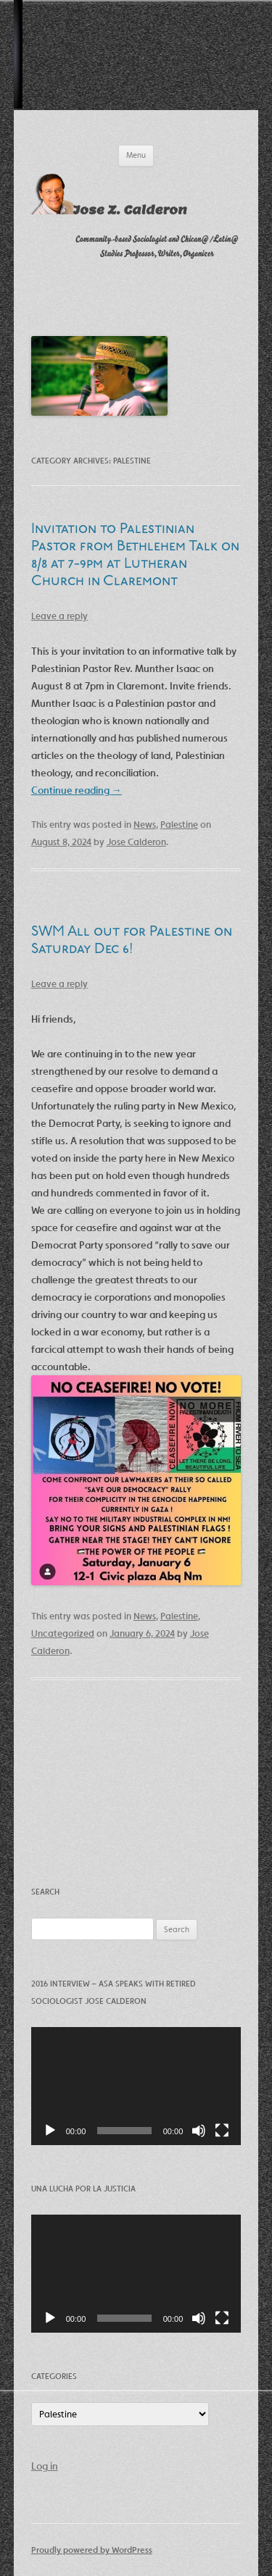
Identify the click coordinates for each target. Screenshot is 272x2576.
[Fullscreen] (222, 2130)
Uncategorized (62, 1633)
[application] (136, 2086)
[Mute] (198, 2130)
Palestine (179, 824)
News (144, 824)
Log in (44, 2465)
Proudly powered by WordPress (91, 2549)
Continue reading (76, 790)
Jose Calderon (136, 842)
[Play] (50, 2130)
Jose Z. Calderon (130, 210)
